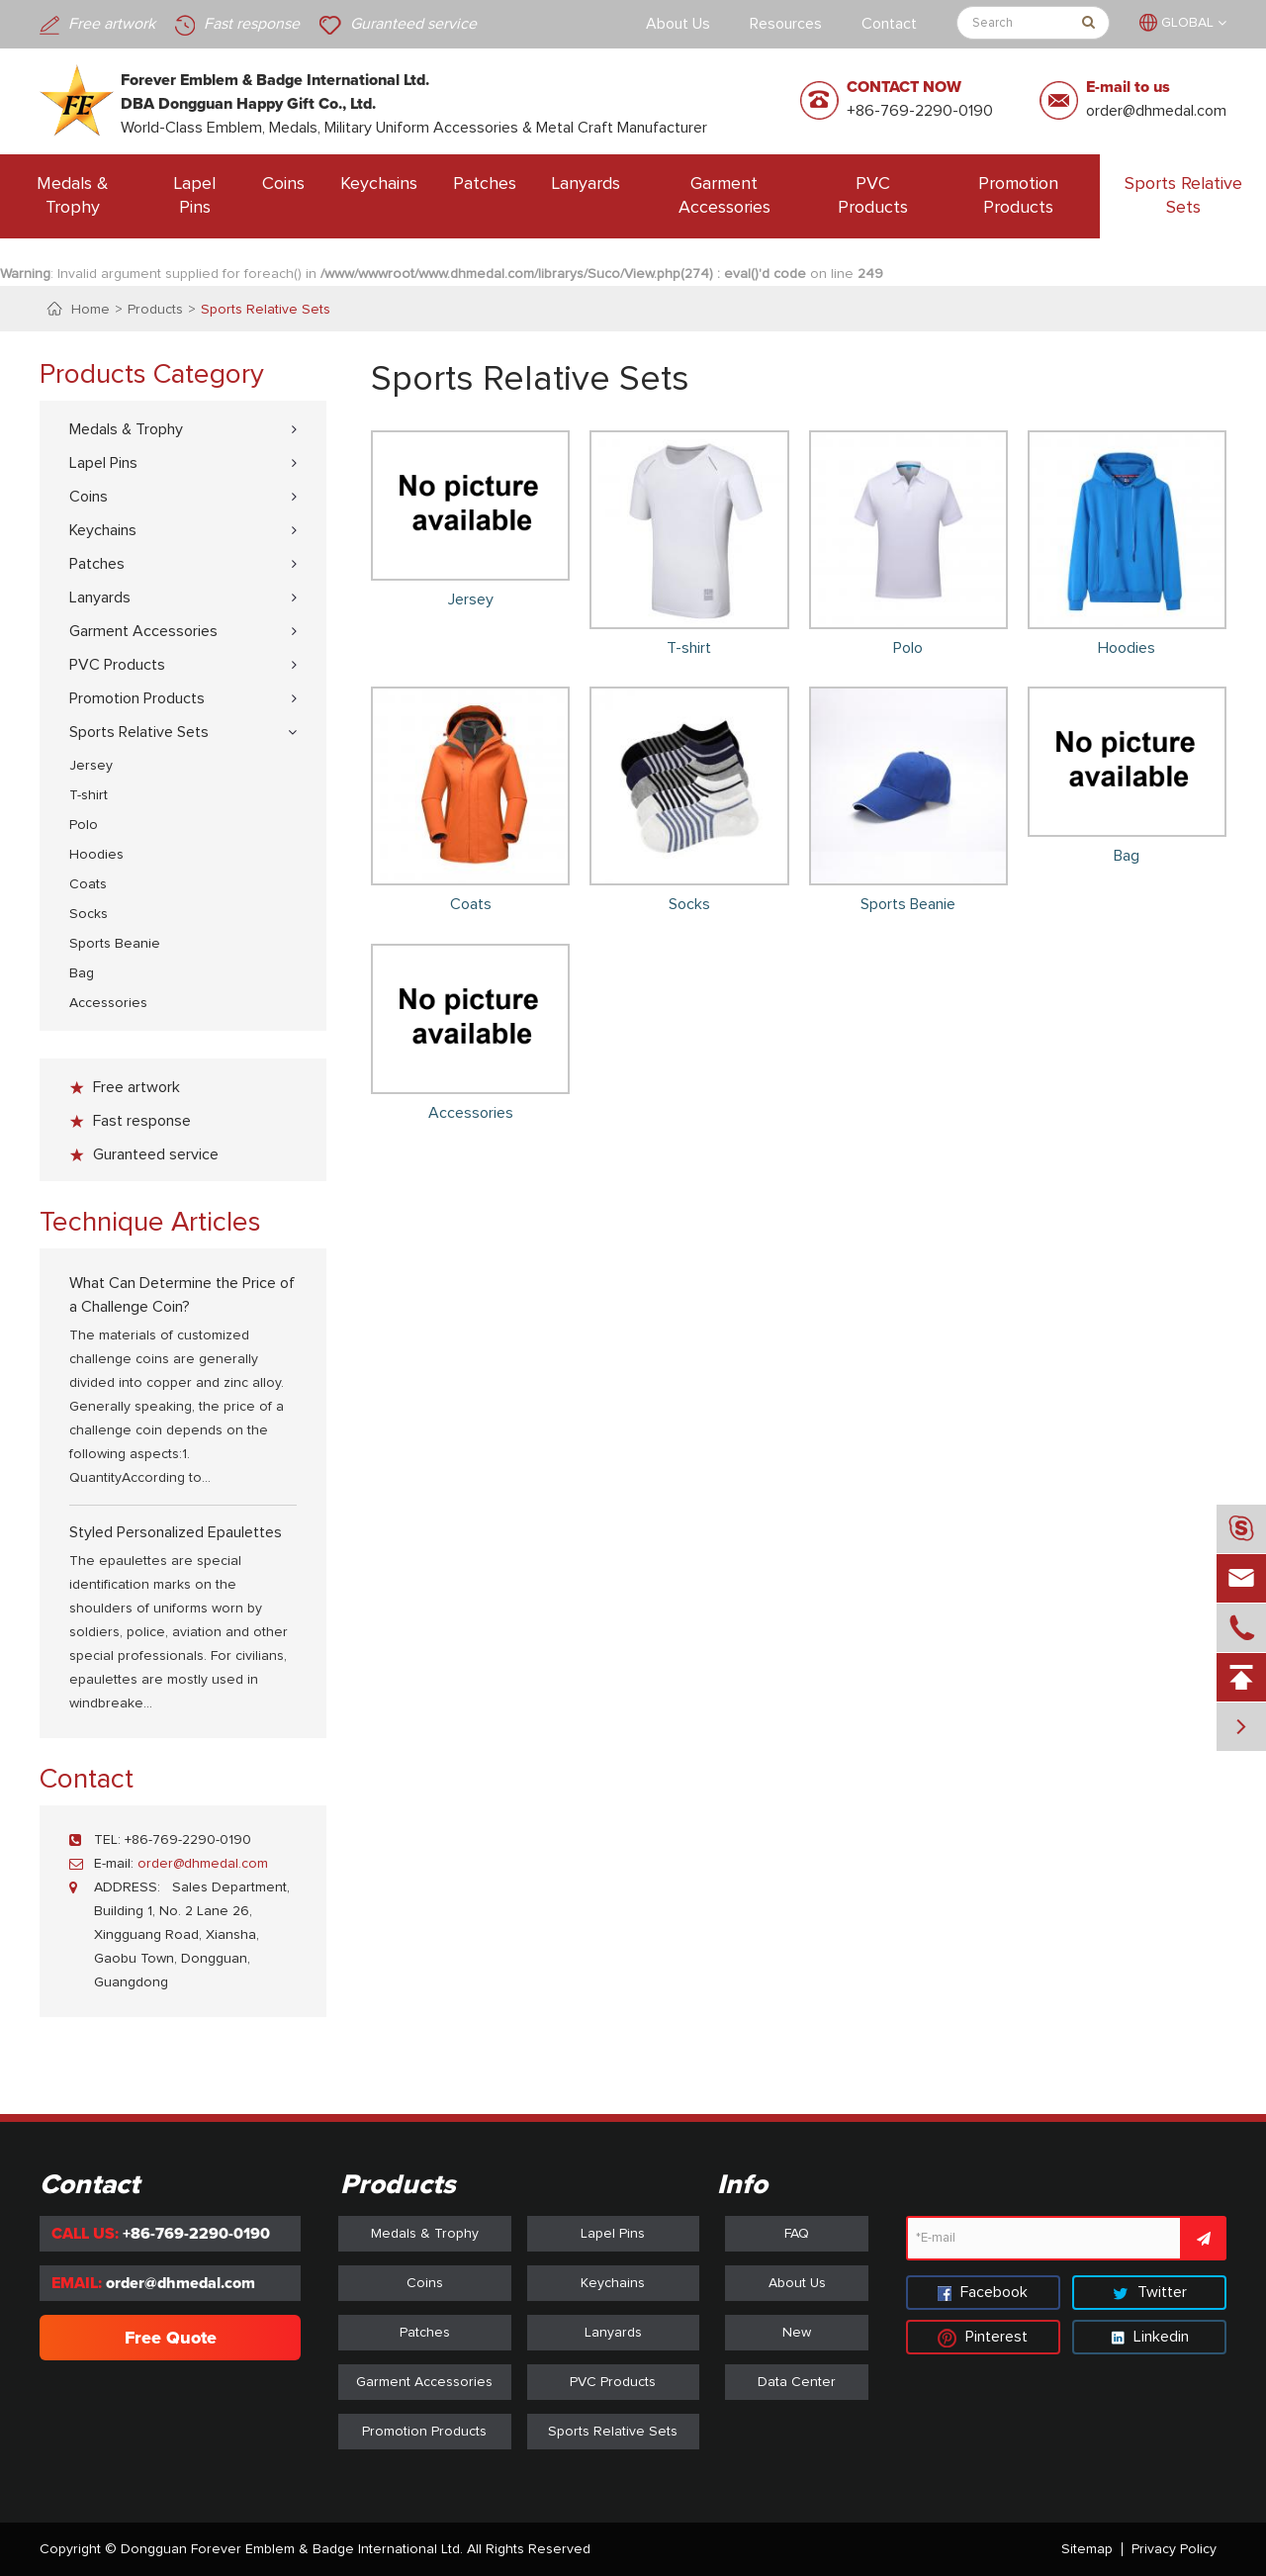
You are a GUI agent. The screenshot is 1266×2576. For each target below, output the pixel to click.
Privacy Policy (1174, 2549)
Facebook (983, 2292)
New (796, 2333)
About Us (678, 24)
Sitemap (1087, 2549)
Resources (786, 24)
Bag (81, 973)
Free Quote (171, 2337)
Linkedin (1150, 2337)
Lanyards (586, 184)
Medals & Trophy (73, 196)
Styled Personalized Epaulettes (175, 1532)
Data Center (797, 2382)
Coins (283, 184)
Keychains (378, 184)
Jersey (91, 766)
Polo (83, 825)
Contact (889, 24)
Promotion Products (1018, 196)
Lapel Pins (195, 196)
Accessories (108, 1003)
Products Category (152, 375)
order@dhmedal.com (1156, 111)
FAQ (796, 2234)
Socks (88, 914)
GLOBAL (1187, 23)
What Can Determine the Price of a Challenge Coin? (182, 1295)
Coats (88, 884)
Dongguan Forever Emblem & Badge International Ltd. (292, 2549)
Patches (484, 184)
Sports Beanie (114, 944)
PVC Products (873, 196)
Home (90, 310)
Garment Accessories (724, 196)
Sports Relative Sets (1183, 196)
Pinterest (983, 2337)
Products (155, 310)
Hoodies (96, 855)
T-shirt (88, 795)
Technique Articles (150, 1223)
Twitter (1150, 2292)
